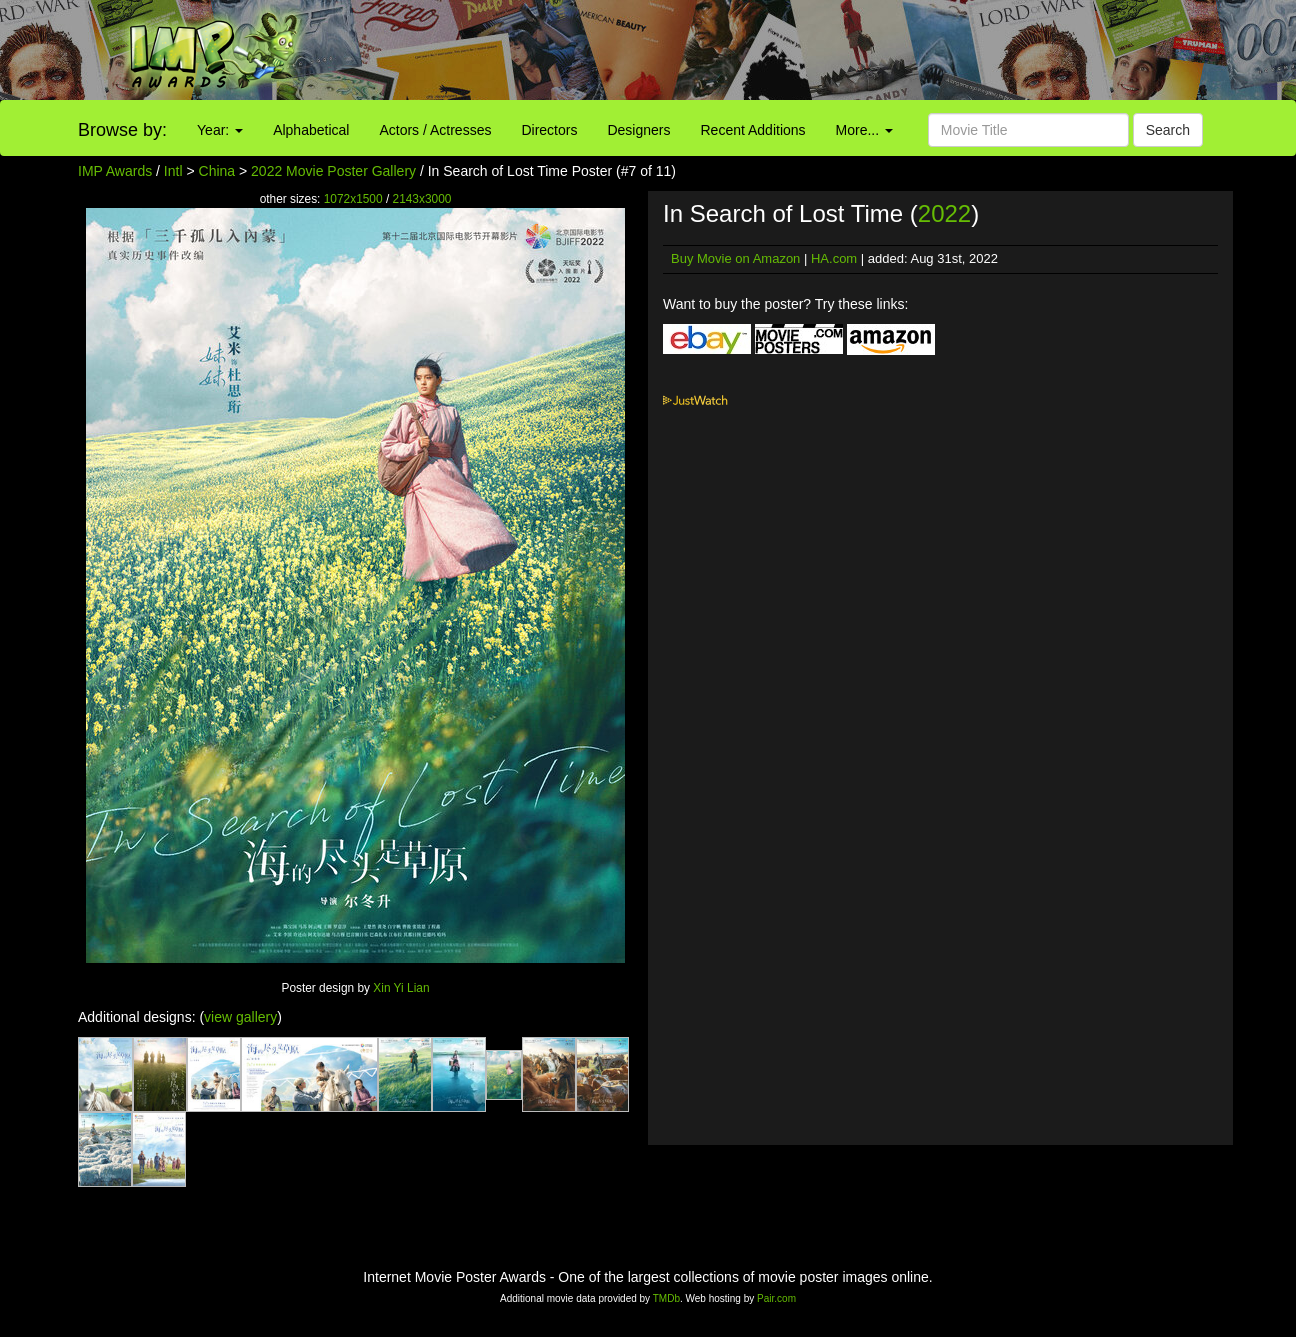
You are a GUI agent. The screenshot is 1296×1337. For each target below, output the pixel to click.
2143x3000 (422, 199)
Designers (638, 130)
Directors (549, 130)
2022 (944, 213)
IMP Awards (115, 171)
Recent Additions (753, 130)
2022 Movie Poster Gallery (333, 171)
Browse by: (122, 130)
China (217, 171)
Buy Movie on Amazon (735, 258)
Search (1168, 130)
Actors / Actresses (435, 130)
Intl (173, 171)
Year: (220, 130)
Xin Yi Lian (401, 988)
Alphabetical (311, 130)
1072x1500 (353, 199)
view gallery (240, 1017)
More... (864, 130)
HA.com (834, 258)
